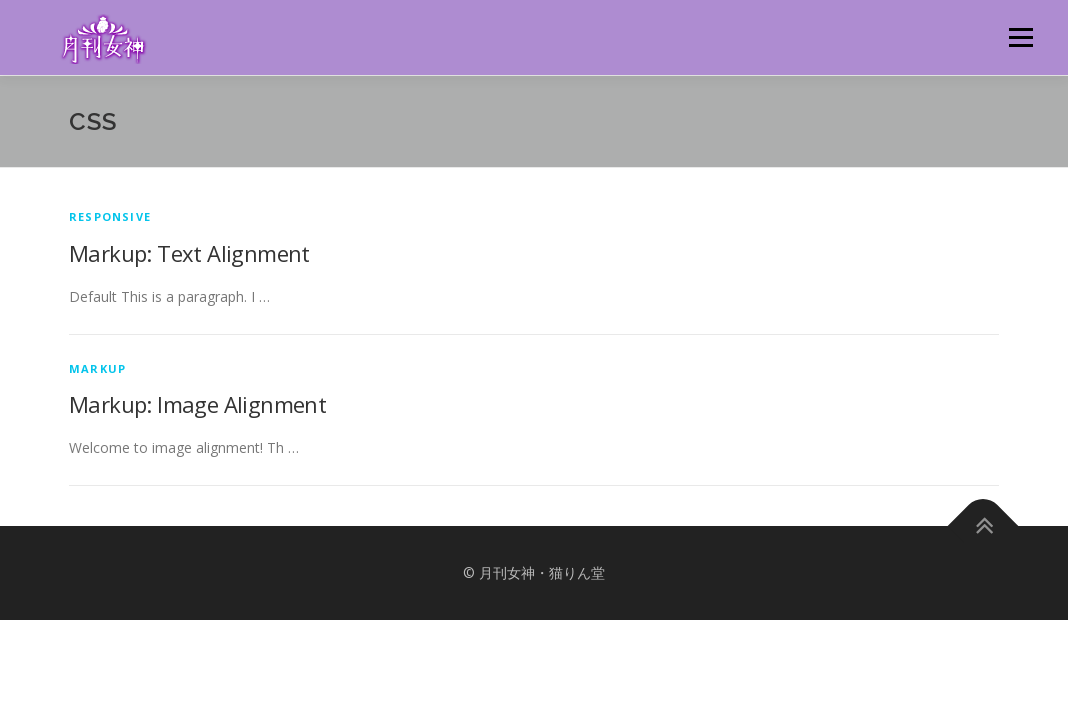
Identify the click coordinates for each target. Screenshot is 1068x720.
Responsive (110, 216)
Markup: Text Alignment (189, 253)
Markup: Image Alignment (197, 404)
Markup (97, 368)
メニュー (1020, 37)
